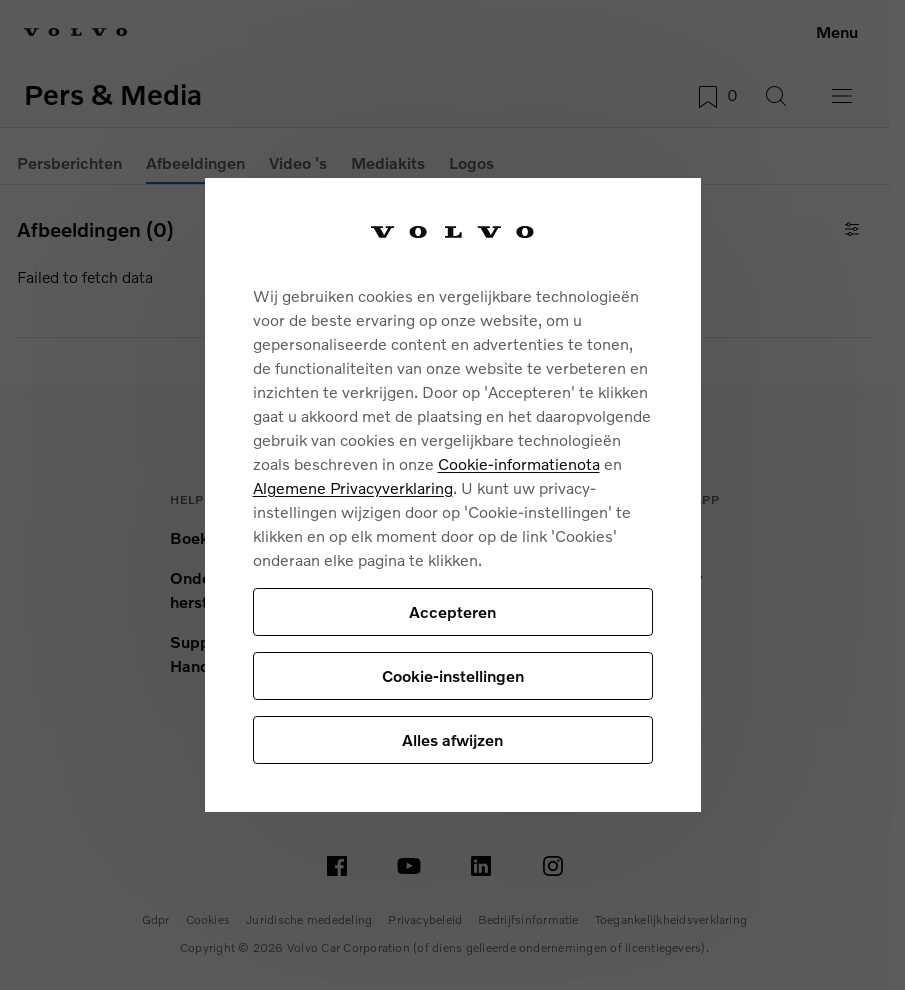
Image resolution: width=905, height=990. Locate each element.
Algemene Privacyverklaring (353, 487)
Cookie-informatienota (519, 463)
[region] (453, 495)
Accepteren (452, 611)
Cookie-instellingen (453, 675)
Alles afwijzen (452, 739)
